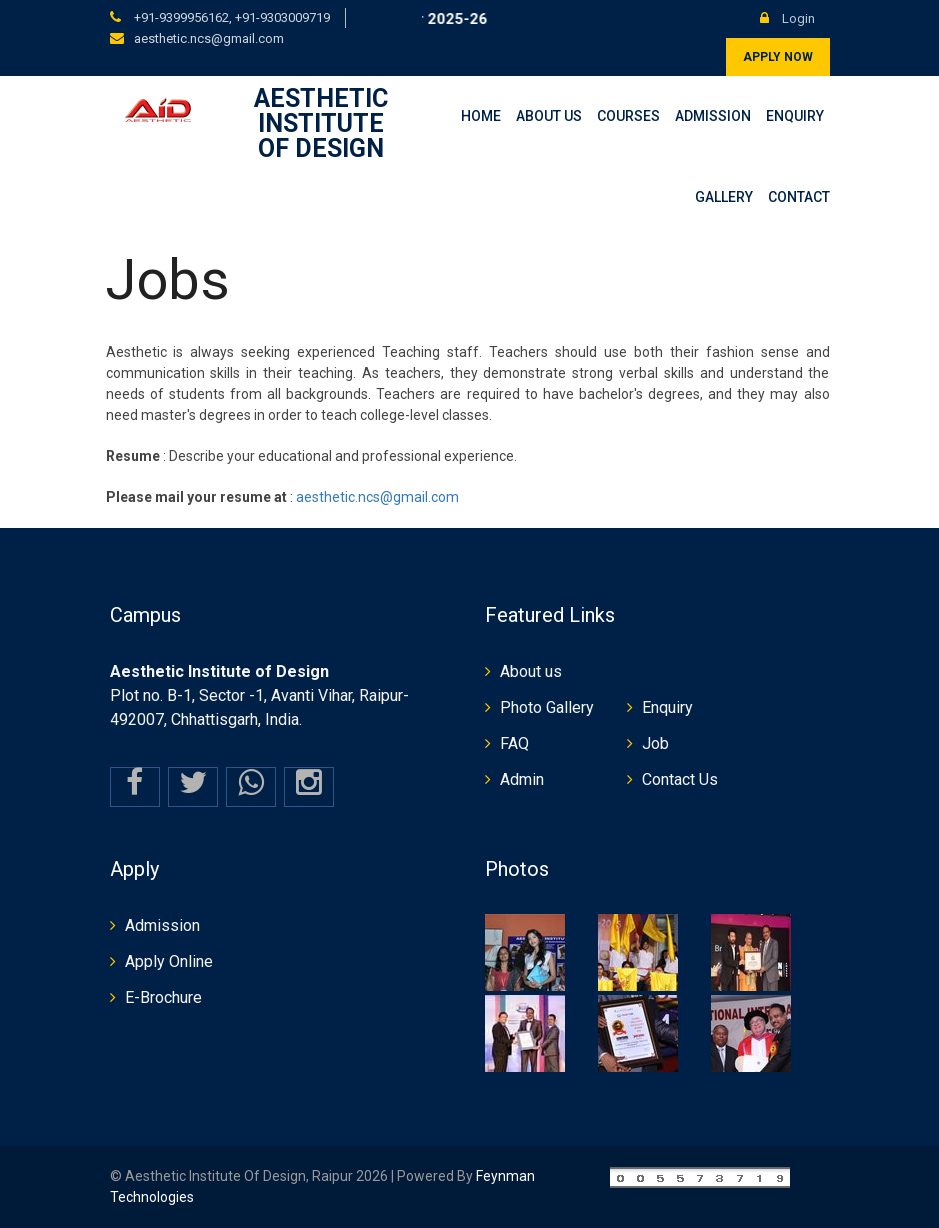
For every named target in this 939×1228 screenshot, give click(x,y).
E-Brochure (163, 997)
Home (481, 116)
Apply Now (778, 57)
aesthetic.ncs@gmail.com (209, 38)
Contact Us (680, 779)
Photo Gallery (547, 707)
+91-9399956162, (183, 17)
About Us (549, 116)
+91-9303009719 (282, 17)
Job (655, 743)
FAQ (514, 743)
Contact (799, 197)
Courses (628, 116)
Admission (713, 116)
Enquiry (795, 116)
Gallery (724, 197)
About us (531, 671)
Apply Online (169, 961)
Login (787, 18)
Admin (522, 779)
